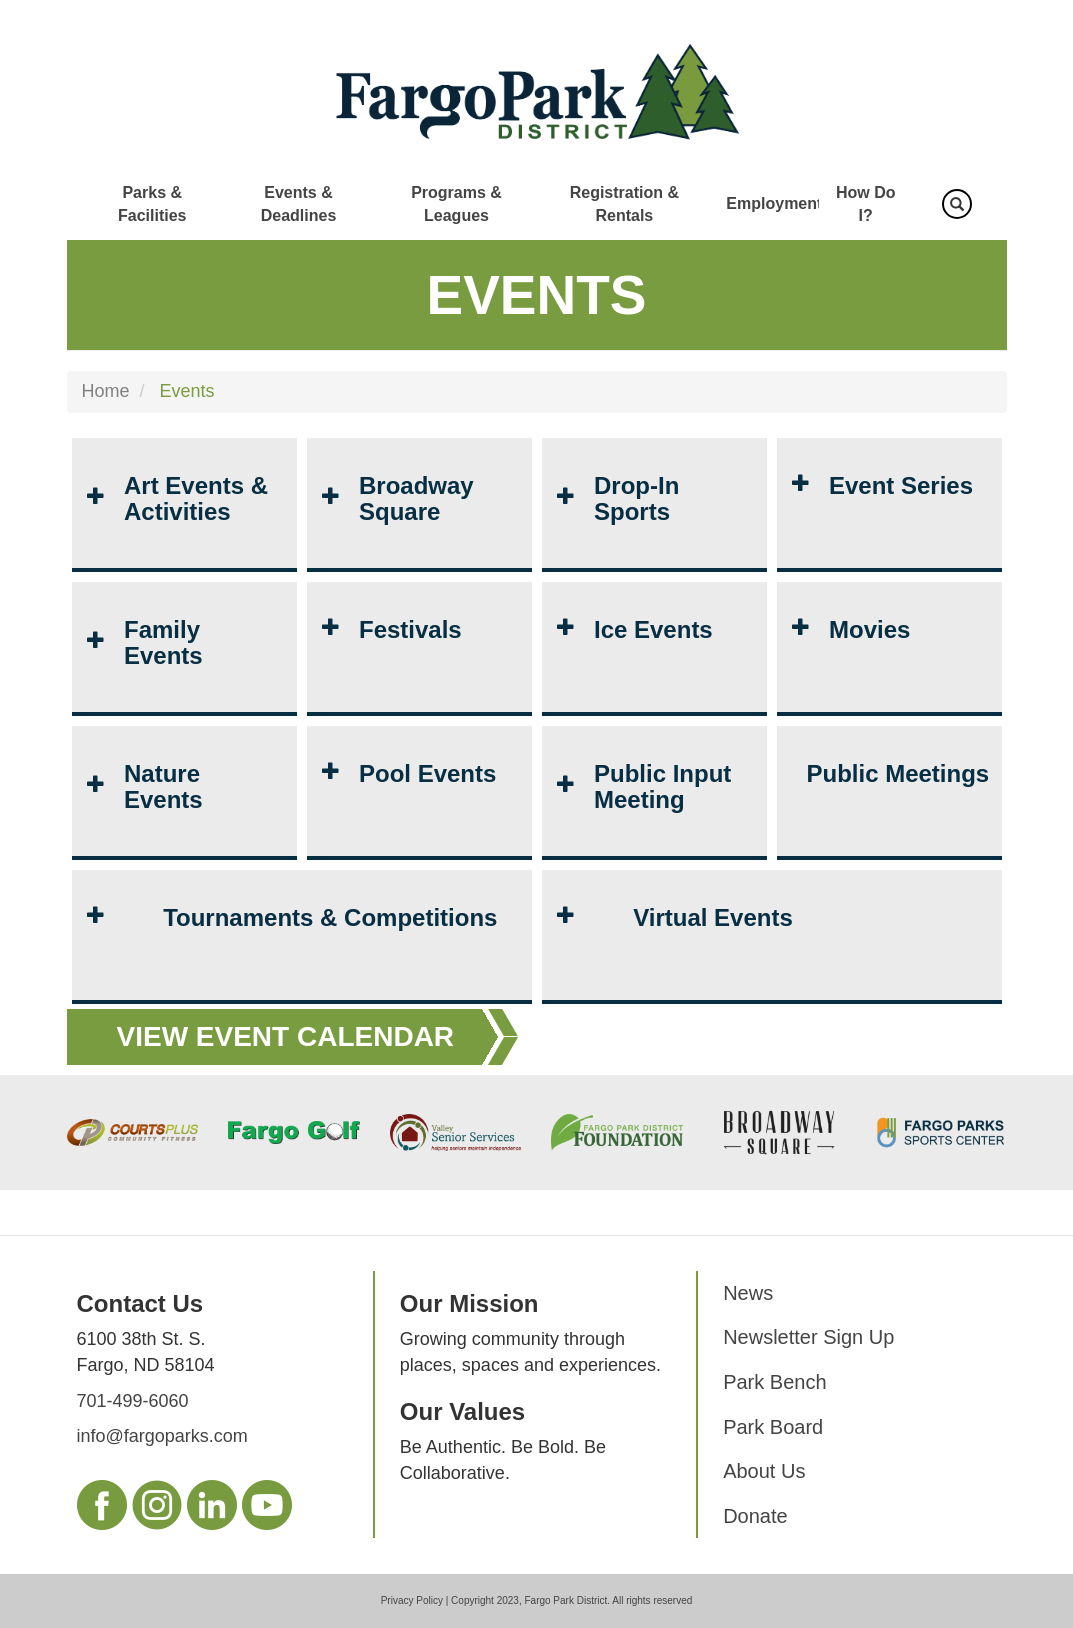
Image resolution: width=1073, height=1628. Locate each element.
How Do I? (866, 204)
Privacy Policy (412, 1600)
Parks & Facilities (152, 204)
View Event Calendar (286, 1036)
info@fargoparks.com (162, 1436)
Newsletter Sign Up (808, 1337)
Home (106, 391)
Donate (755, 1516)
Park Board (773, 1427)
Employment (774, 203)
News (748, 1293)
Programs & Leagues (456, 204)
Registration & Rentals (624, 204)
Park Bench (774, 1382)
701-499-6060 (133, 1401)
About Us (764, 1471)
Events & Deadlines (299, 204)
